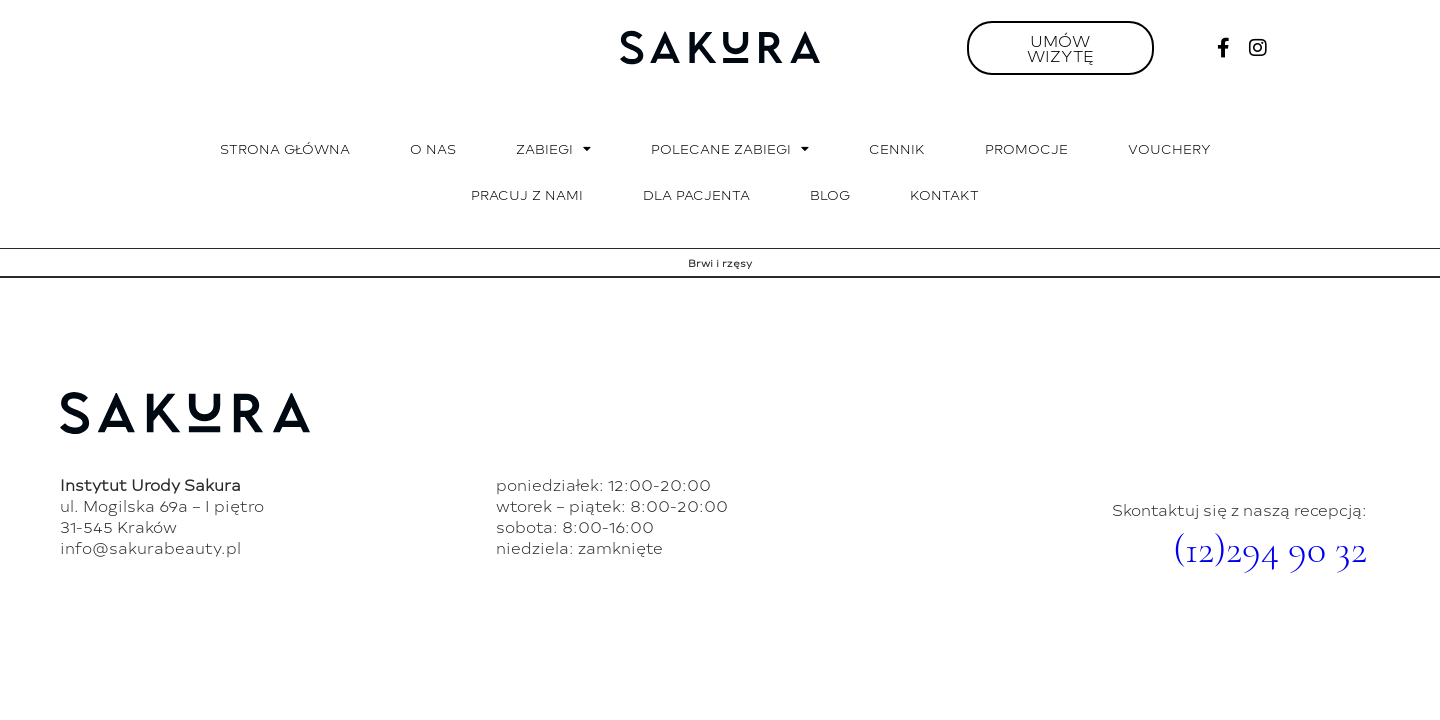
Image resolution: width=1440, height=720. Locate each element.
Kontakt (944, 194)
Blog (830, 194)
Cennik (897, 148)
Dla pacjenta (696, 194)
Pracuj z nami (527, 194)
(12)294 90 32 (1270, 549)
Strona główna (285, 148)
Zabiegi (553, 149)
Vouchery (1169, 148)
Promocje (1026, 148)
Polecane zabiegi (730, 149)
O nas (433, 148)
